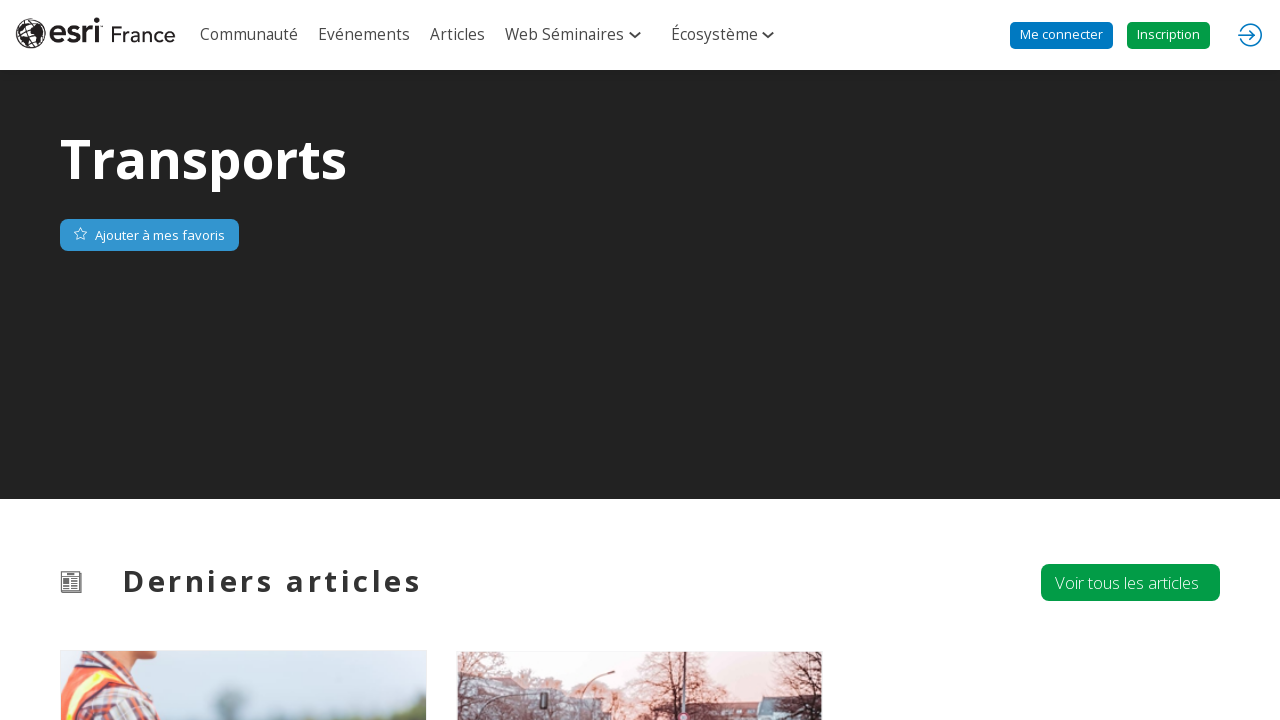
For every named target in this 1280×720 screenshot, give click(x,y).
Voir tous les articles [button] (1127, 582)
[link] (249, 35)
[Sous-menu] (638, 36)
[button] (1061, 35)
